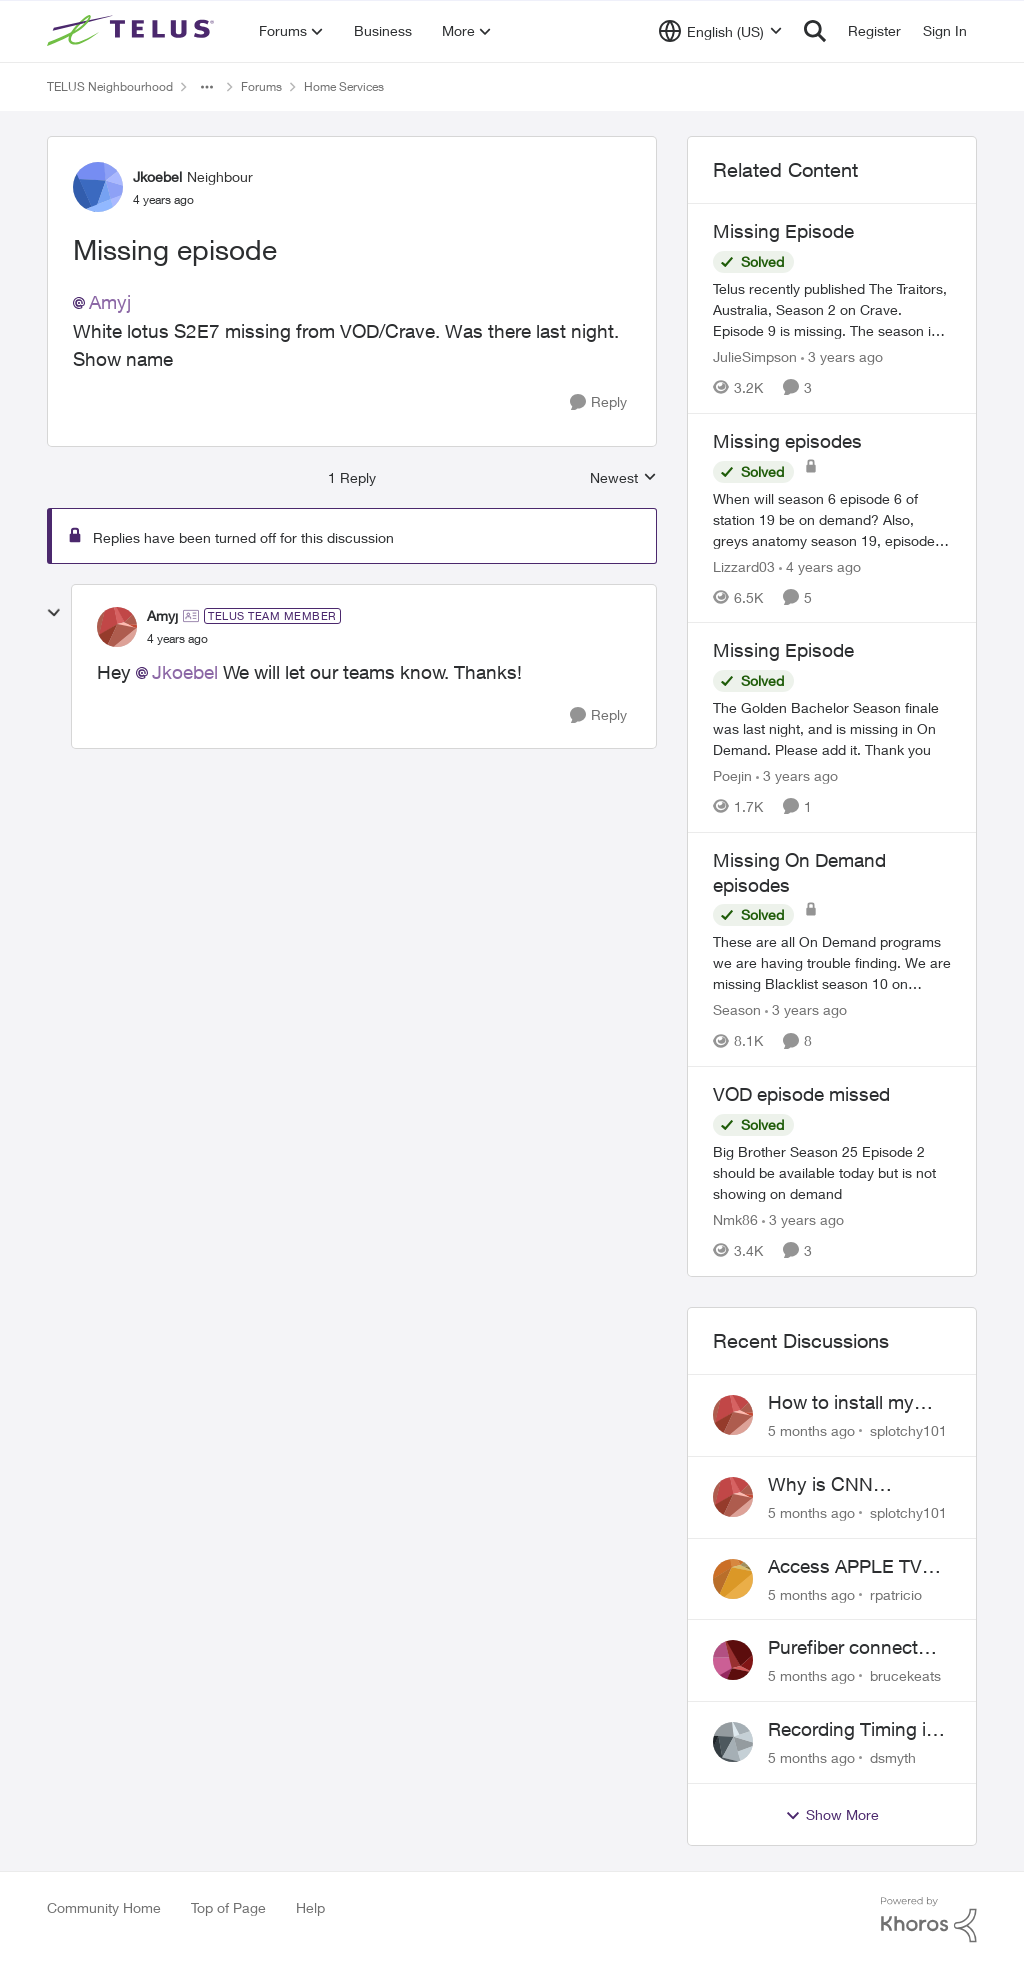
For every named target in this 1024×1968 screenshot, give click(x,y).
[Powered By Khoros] (929, 1920)
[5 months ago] (811, 1430)
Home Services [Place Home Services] (344, 86)
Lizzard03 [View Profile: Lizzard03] (744, 565)
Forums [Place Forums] (261, 86)
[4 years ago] (820, 565)
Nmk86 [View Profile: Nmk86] (735, 1219)
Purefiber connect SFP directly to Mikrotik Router (843, 1648)
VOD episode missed (801, 1094)
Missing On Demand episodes (799, 872)
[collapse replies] (54, 613)
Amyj (110, 302)
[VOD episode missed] (832, 1172)
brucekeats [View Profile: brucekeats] (905, 1675)
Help (310, 1907)
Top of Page (228, 1907)
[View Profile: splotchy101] (733, 1415)
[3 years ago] (842, 356)
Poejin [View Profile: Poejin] (732, 775)
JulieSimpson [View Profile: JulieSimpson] (755, 356)
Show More (832, 1815)
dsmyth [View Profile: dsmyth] (893, 1757)
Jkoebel (185, 672)
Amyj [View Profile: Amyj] (162, 615)
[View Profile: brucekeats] (733, 1660)
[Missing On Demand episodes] (832, 962)
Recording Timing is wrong (852, 1730)
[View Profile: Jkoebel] (98, 187)
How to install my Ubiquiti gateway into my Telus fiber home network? (857, 1403)
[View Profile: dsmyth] (733, 1742)
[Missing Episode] (832, 309)
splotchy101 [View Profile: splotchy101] (908, 1430)
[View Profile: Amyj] (117, 627)
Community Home (104, 1907)
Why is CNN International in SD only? (845, 1485)
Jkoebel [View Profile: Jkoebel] (157, 176)
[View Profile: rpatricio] (733, 1579)
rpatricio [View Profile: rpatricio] (896, 1593)
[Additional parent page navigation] (207, 87)
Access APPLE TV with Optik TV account (845, 1567)
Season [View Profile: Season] (737, 1009)
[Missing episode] (177, 639)
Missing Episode (783, 231)
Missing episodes (787, 441)
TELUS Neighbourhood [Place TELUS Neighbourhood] (110, 86)
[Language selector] (720, 31)
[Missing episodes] (832, 518)
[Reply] (598, 402)
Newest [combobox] (623, 478)
